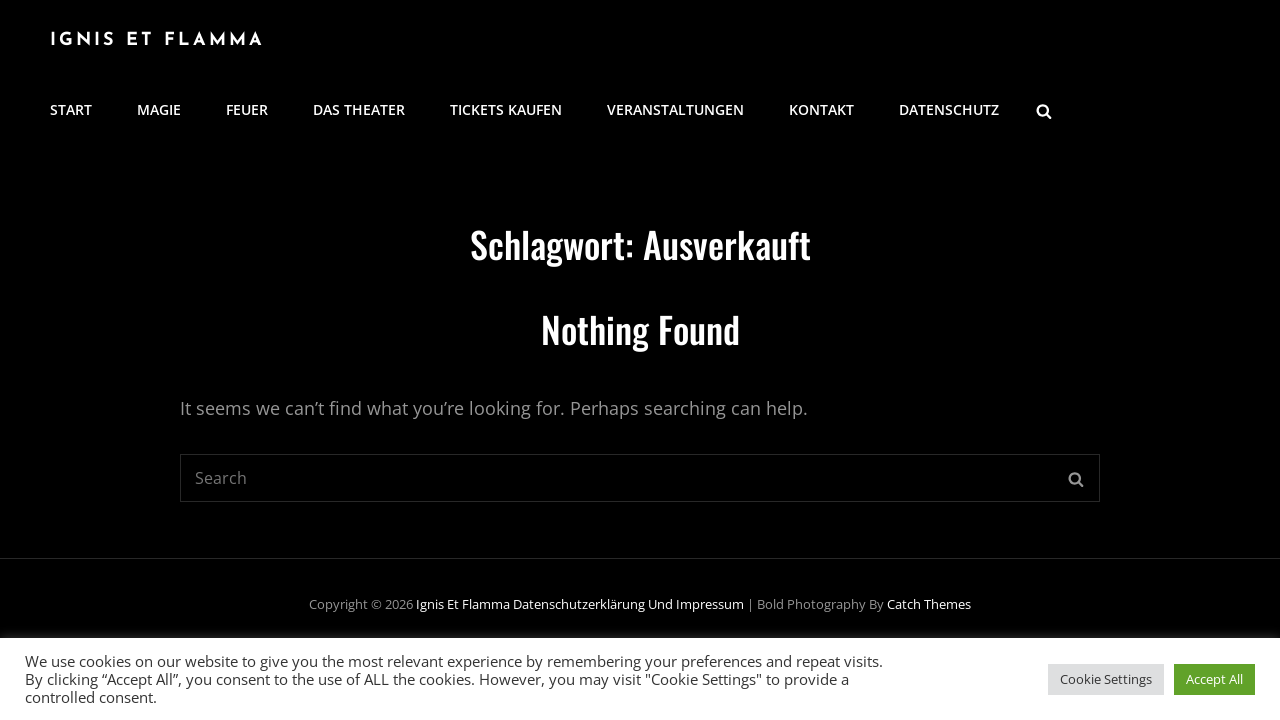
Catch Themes (929, 604)
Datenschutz (949, 109)
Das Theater (359, 109)
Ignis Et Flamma (157, 40)
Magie (159, 109)
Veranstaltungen (675, 109)
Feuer (247, 109)
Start (71, 109)
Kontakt (821, 109)
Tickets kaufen (506, 109)
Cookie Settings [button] (1106, 679)
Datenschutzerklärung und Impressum (628, 604)
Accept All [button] (1214, 679)
